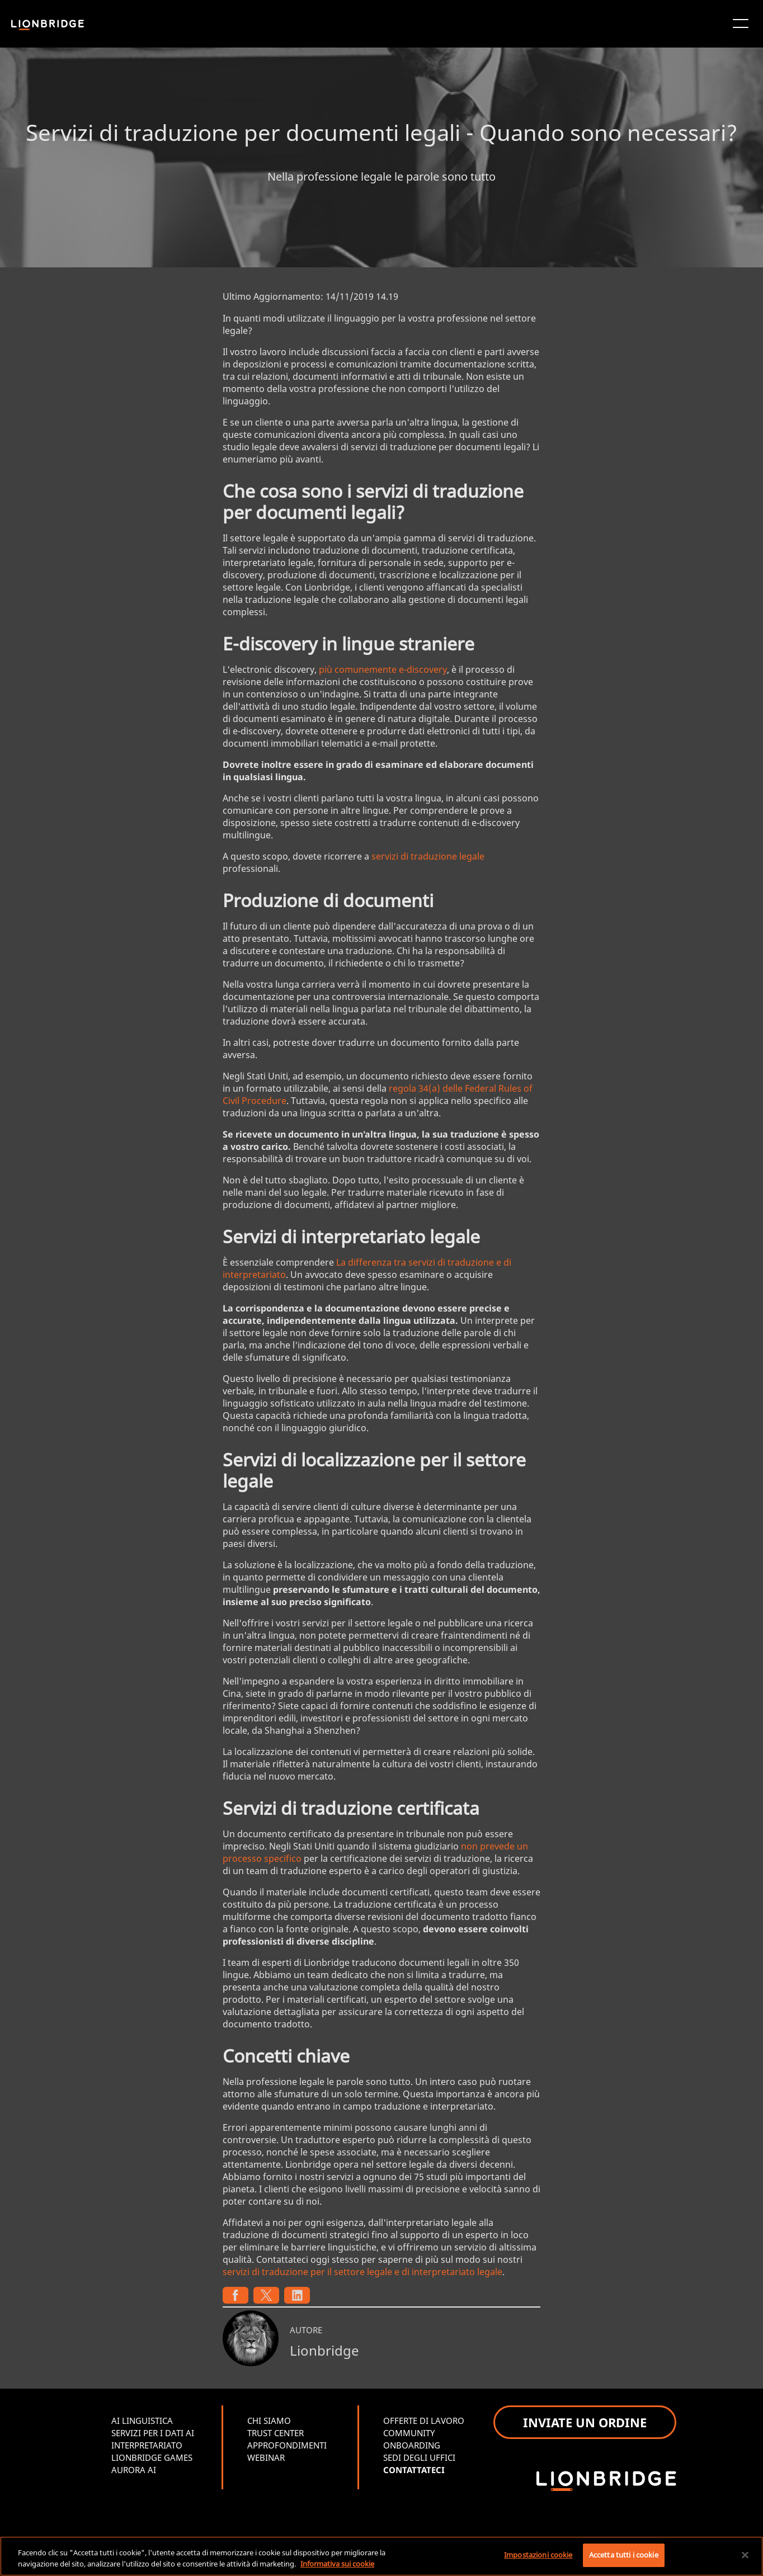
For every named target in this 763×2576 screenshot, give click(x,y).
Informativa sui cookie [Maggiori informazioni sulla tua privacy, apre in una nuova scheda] (337, 2564)
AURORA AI (133, 2469)
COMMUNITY (409, 2432)
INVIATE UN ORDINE (585, 2422)
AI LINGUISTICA (142, 2420)
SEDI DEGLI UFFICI (419, 2457)
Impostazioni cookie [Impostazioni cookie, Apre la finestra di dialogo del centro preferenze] (538, 2555)
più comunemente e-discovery (383, 669)
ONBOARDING (411, 2445)
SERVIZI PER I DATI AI (152, 2432)
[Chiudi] (745, 2554)
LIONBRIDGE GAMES (151, 2457)
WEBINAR (266, 2457)
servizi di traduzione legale (427, 856)
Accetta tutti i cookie (623, 2555)
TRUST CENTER (275, 2432)
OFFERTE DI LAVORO (423, 2420)
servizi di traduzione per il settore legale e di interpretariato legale (362, 2272)
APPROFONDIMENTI (287, 2445)
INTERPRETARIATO (146, 2445)
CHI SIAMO (269, 2420)
